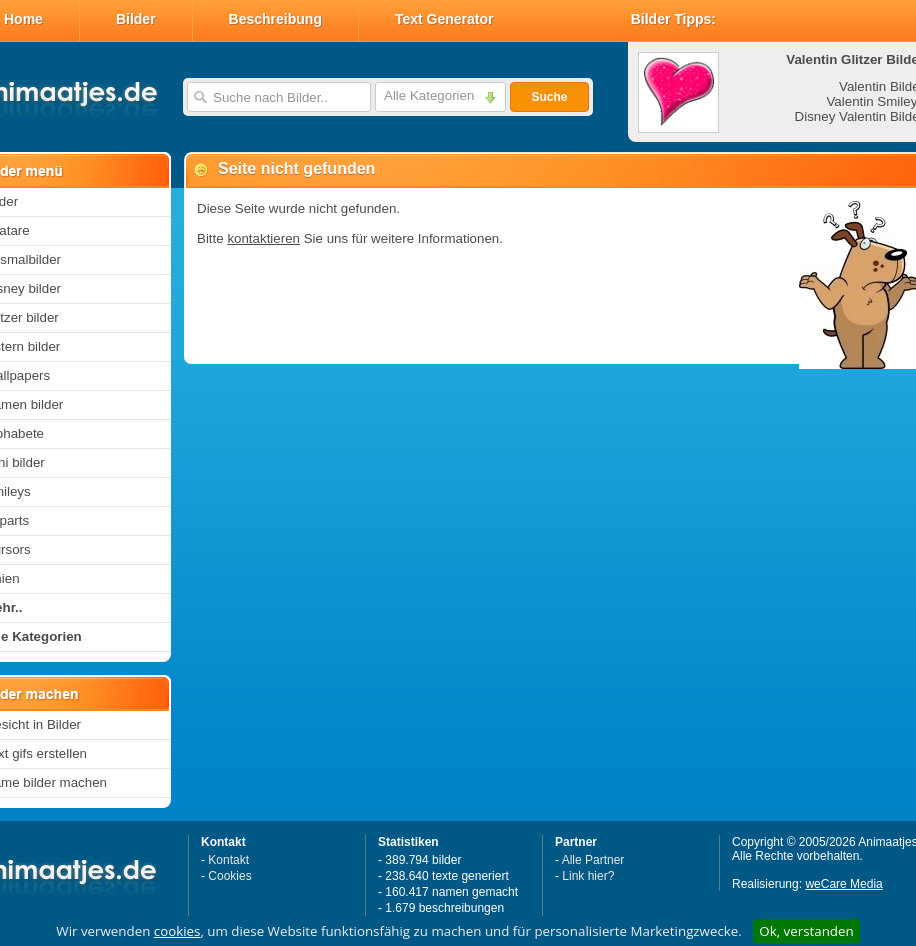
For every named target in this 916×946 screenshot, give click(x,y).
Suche (549, 97)
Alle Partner (593, 860)
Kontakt (228, 860)
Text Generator (444, 19)
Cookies (229, 876)
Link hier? (588, 876)
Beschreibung (275, 19)
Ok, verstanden (806, 931)
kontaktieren (263, 238)
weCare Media (843, 884)
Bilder (136, 19)
